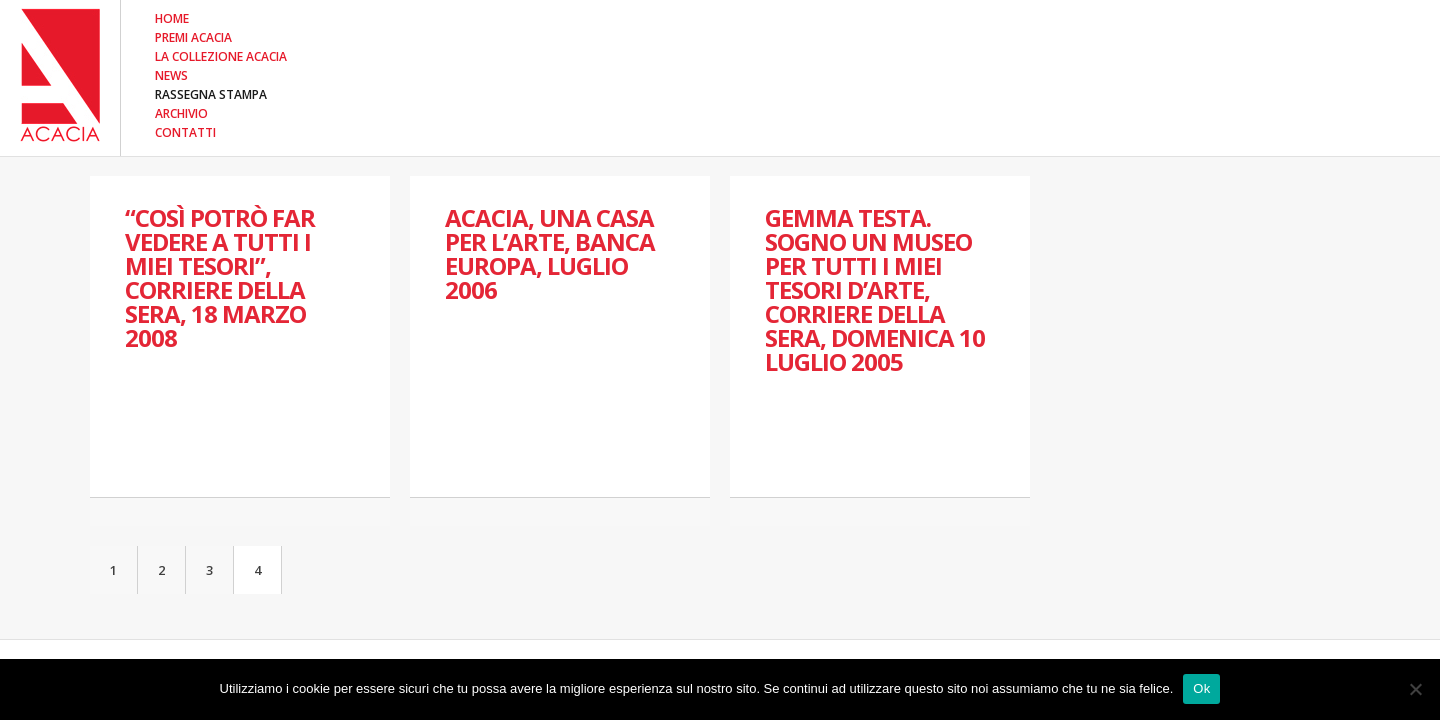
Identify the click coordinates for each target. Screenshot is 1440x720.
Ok (1201, 688)
